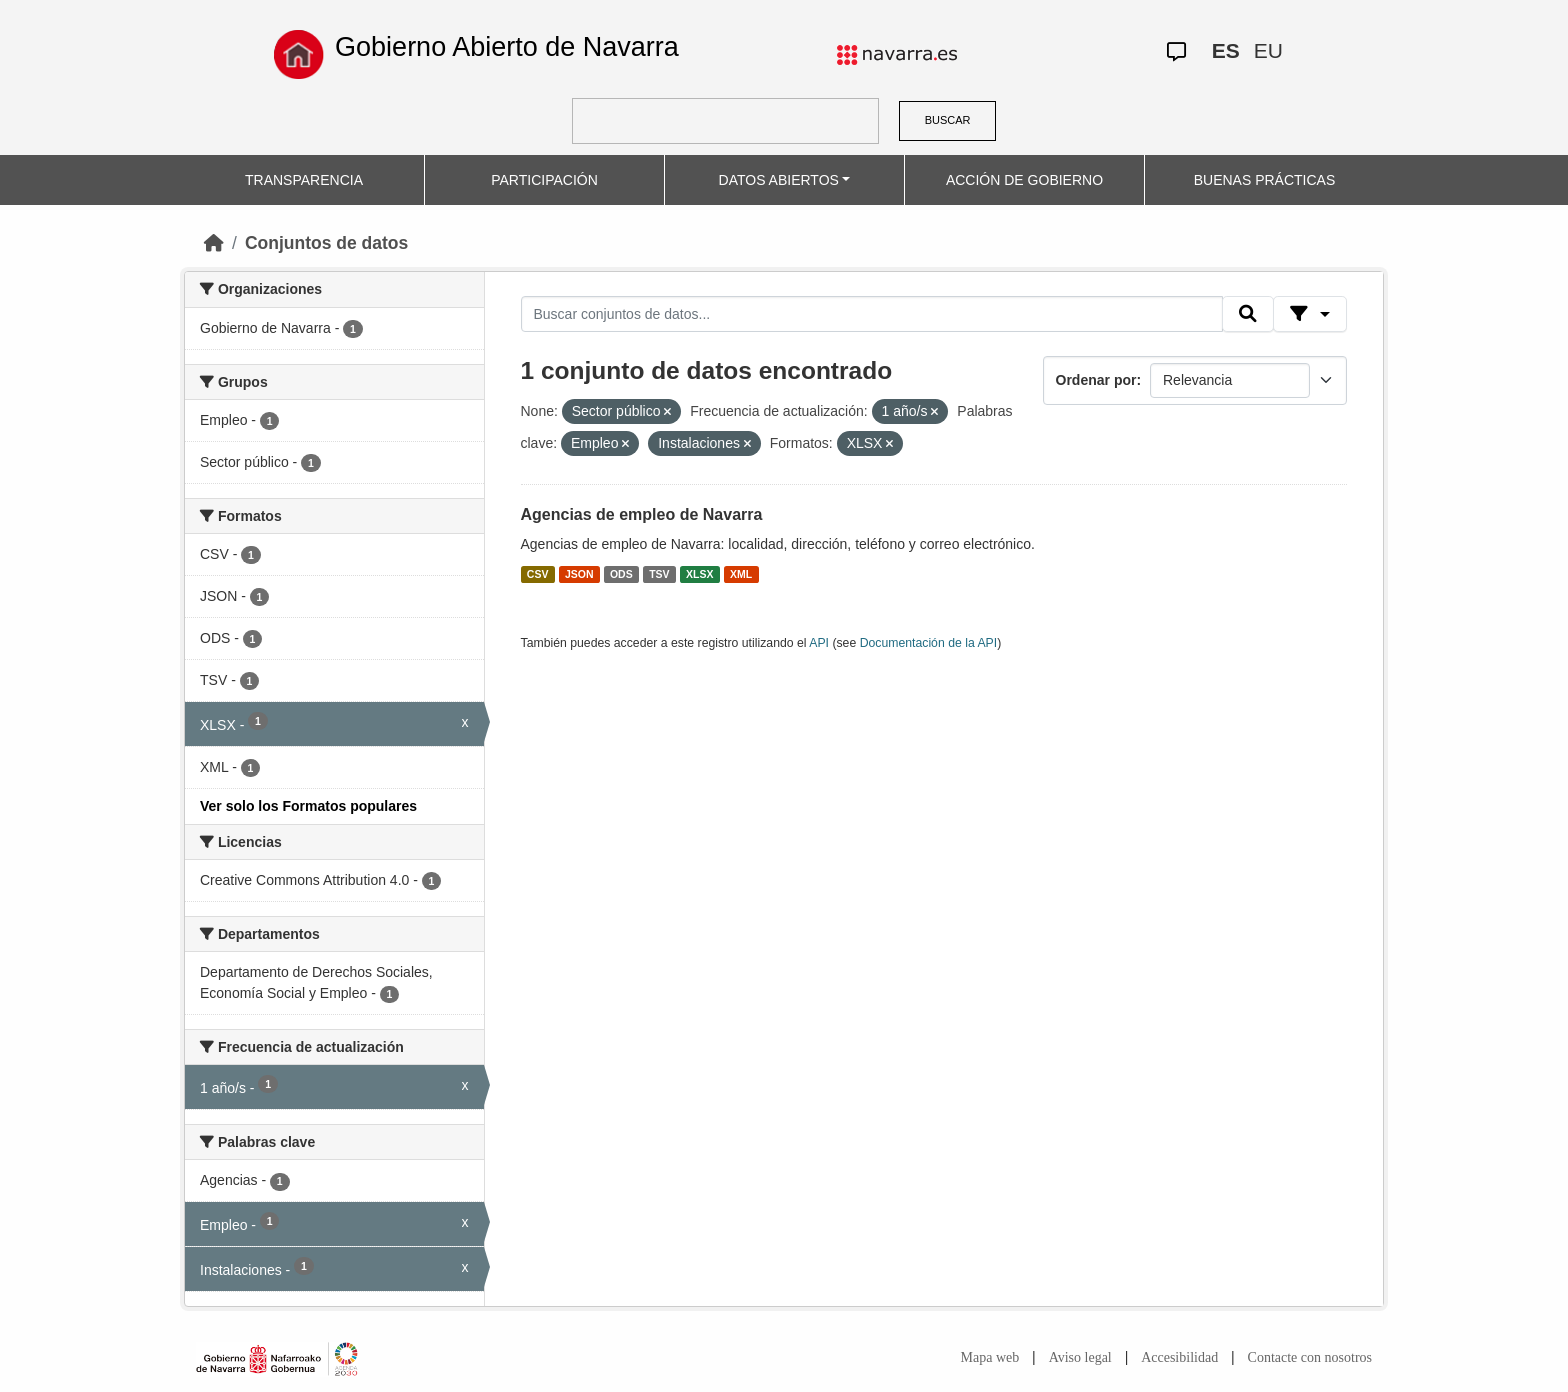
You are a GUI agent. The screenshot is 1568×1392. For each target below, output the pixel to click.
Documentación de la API (929, 643)
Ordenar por (1096, 380)
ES (1226, 50)
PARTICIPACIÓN (544, 180)
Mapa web (990, 1357)
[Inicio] (214, 243)
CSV (538, 574)
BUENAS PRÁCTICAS (1265, 180)
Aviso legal (1080, 1357)
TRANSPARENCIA (304, 180)
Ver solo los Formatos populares (308, 806)
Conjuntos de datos (326, 243)
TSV (659, 574)
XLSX (699, 574)
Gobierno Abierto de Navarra (507, 47)
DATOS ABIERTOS (779, 180)
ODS (621, 574)
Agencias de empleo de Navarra (642, 514)
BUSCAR (948, 120)
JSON (579, 574)
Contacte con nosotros (1310, 1357)
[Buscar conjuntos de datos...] (872, 314)
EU (1268, 50)
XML (741, 574)
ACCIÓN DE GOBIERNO (1024, 180)
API (819, 643)
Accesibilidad (1179, 1357)
